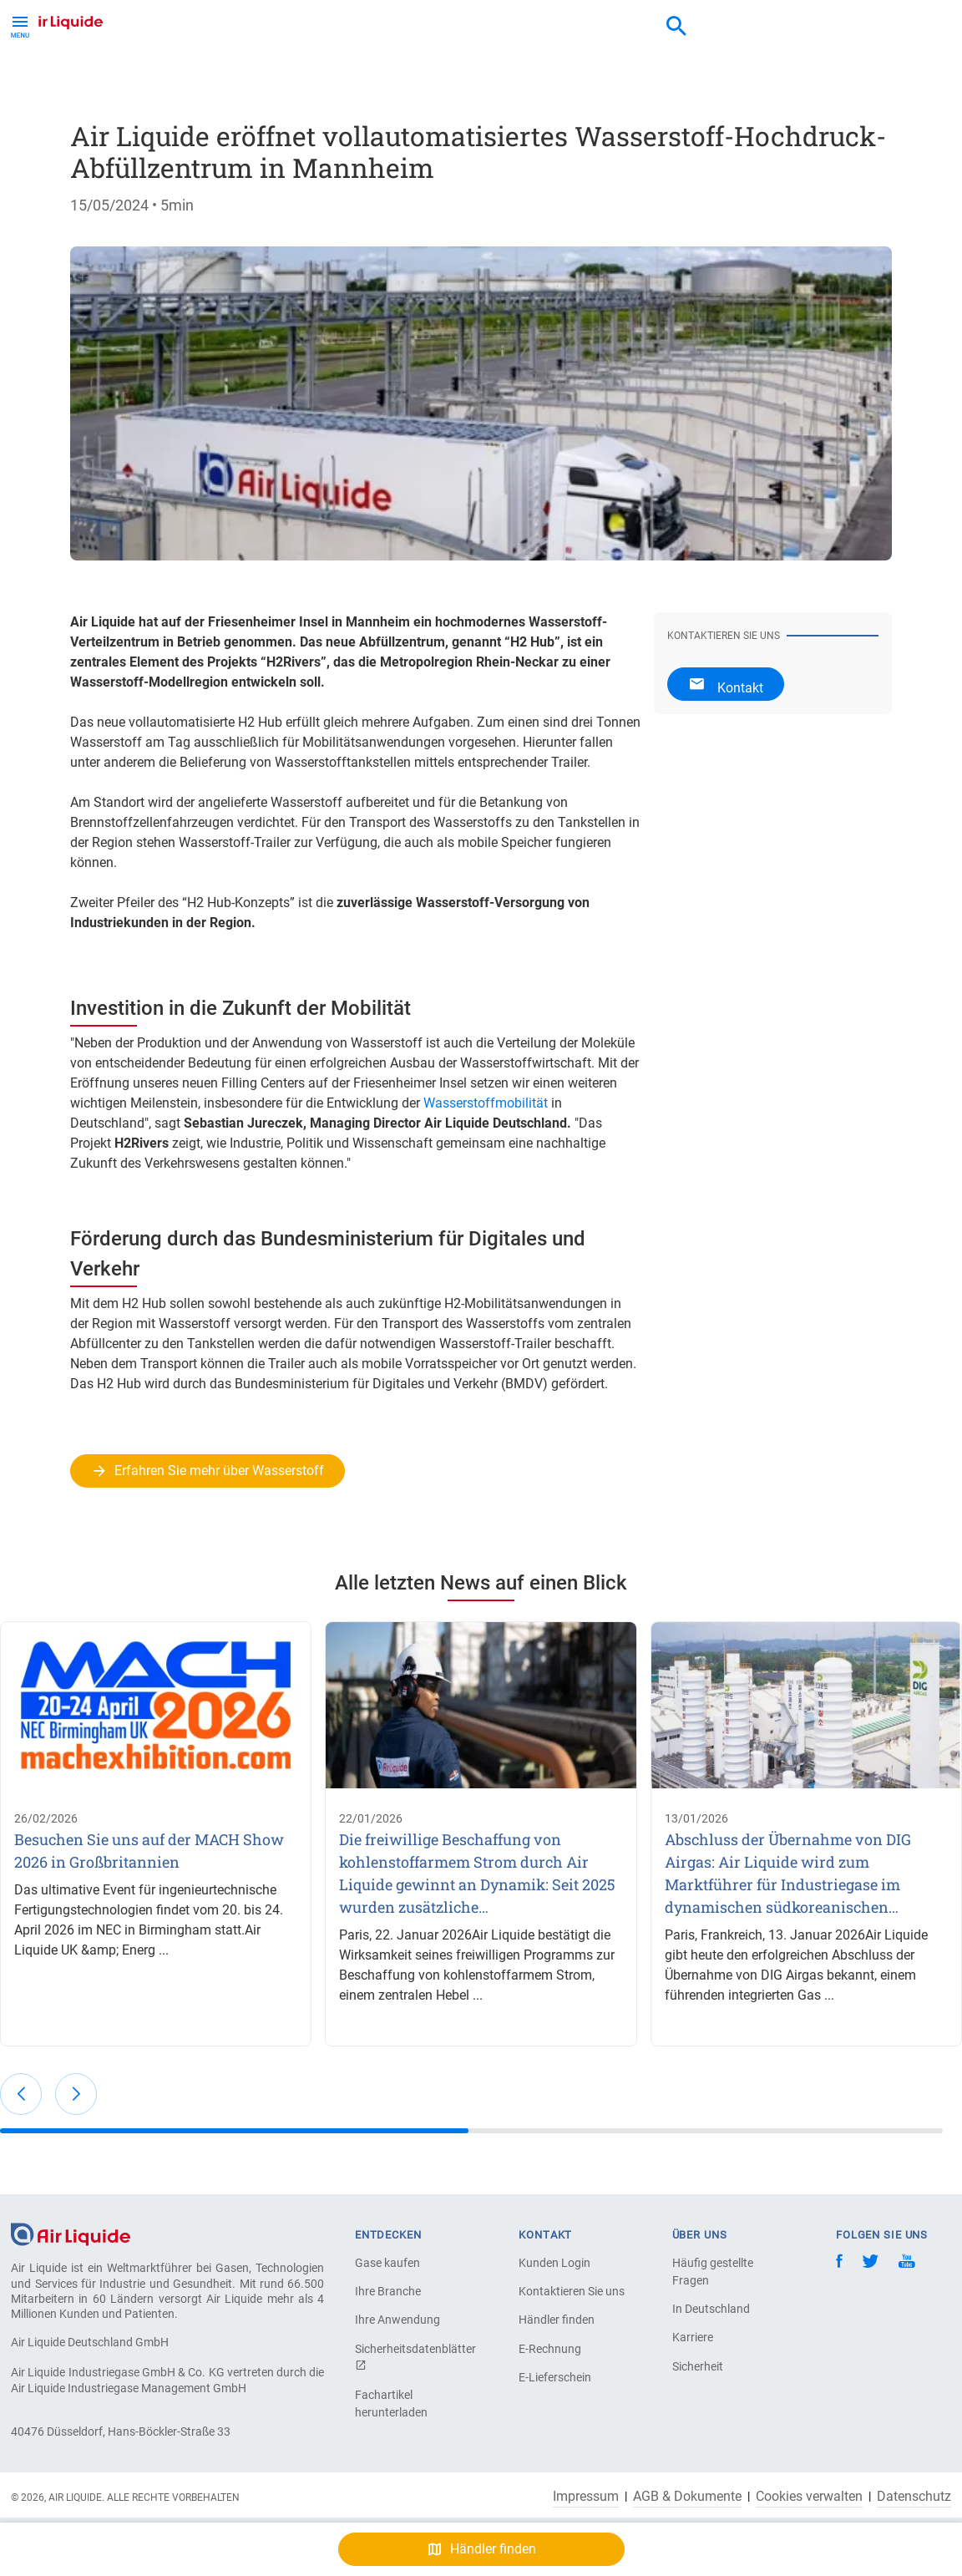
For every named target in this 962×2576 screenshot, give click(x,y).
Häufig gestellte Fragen (712, 2271)
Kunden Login (554, 2262)
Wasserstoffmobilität (485, 1103)
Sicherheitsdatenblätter (413, 2356)
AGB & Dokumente (687, 2496)
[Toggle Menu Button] (20, 25)
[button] (21, 2094)
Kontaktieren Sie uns (572, 2291)
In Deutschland (711, 2308)
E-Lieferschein (555, 2377)
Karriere (692, 2337)
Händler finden (557, 2319)
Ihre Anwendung (397, 2319)
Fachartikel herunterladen (391, 2403)
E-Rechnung (550, 2348)
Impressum (586, 2496)
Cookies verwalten (809, 2496)
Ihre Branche (388, 2291)
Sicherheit (697, 2366)
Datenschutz (914, 2496)
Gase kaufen (387, 2262)
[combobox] (676, 26)
